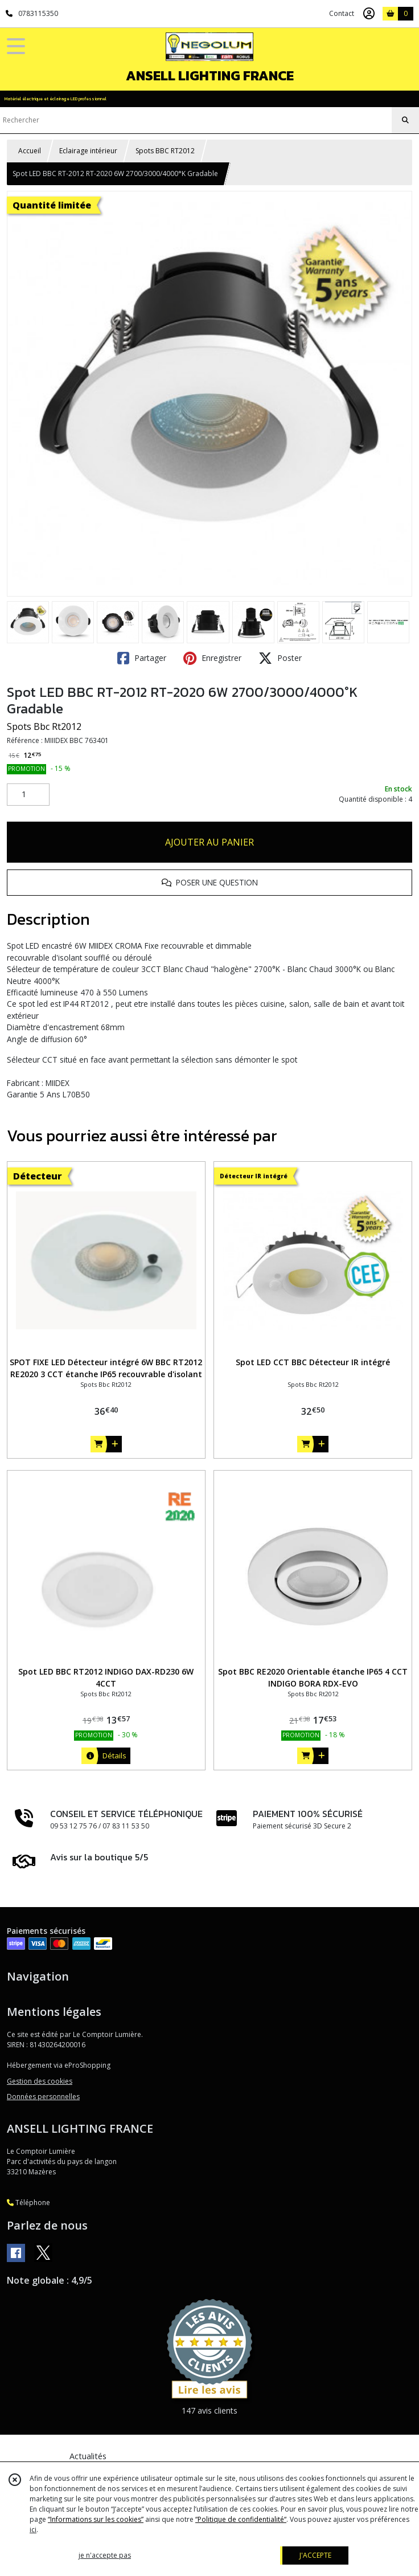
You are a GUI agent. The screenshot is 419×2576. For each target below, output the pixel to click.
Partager (141, 658)
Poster (280, 658)
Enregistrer (212, 658)
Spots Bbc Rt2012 (44, 726)
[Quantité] (28, 794)
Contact (341, 13)
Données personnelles (43, 2096)
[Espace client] (369, 13)
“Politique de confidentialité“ (240, 2519)
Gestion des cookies (39, 2081)
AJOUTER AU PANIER (209, 842)
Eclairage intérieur (88, 151)
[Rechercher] (405, 120)
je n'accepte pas (105, 2555)
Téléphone (28, 2202)
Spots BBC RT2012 (165, 151)
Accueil (29, 151)
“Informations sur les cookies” (95, 2519)
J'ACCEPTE (315, 2555)
